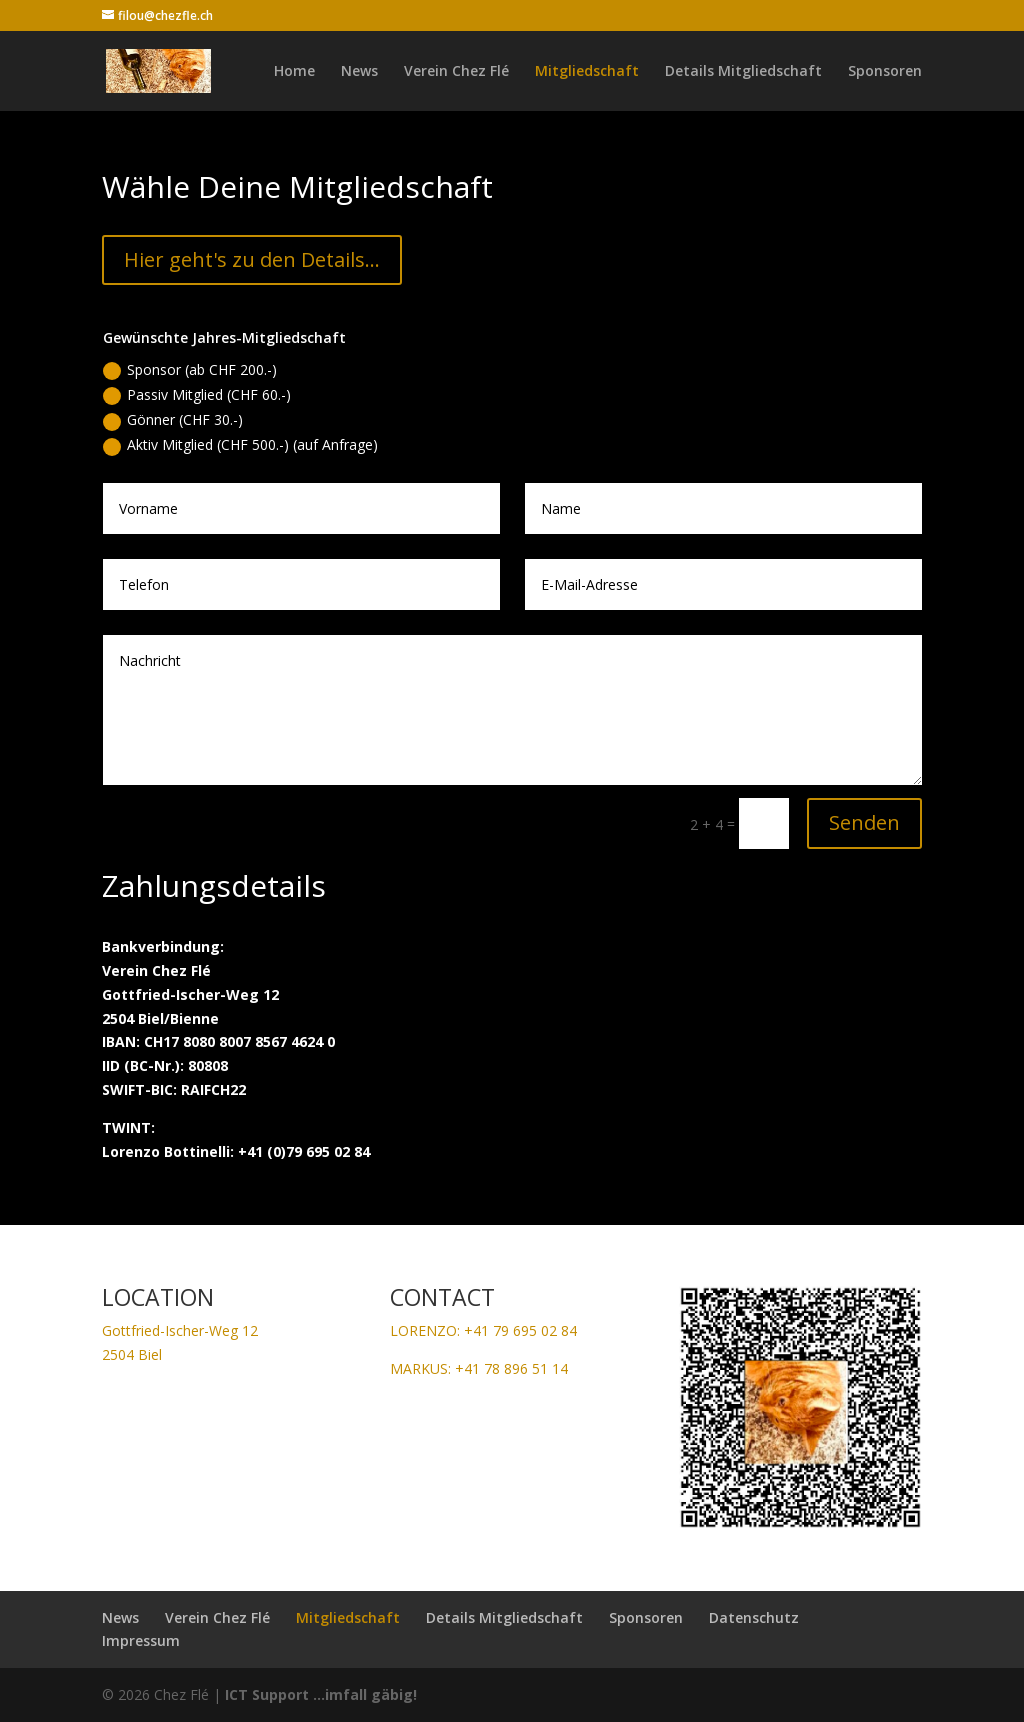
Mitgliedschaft (587, 72)
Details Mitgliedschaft (743, 72)
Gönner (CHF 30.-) (173, 420)
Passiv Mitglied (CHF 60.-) (197, 395)
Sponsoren (885, 72)
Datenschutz (754, 1617)
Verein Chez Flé (456, 72)
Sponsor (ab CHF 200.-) (190, 370)
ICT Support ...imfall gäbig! (321, 1694)
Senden (864, 822)
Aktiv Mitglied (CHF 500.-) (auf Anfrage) (240, 445)
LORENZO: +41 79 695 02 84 (483, 1330)
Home (294, 72)
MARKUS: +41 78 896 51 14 (479, 1368)
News (359, 72)
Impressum (141, 1640)
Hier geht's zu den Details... (252, 259)
